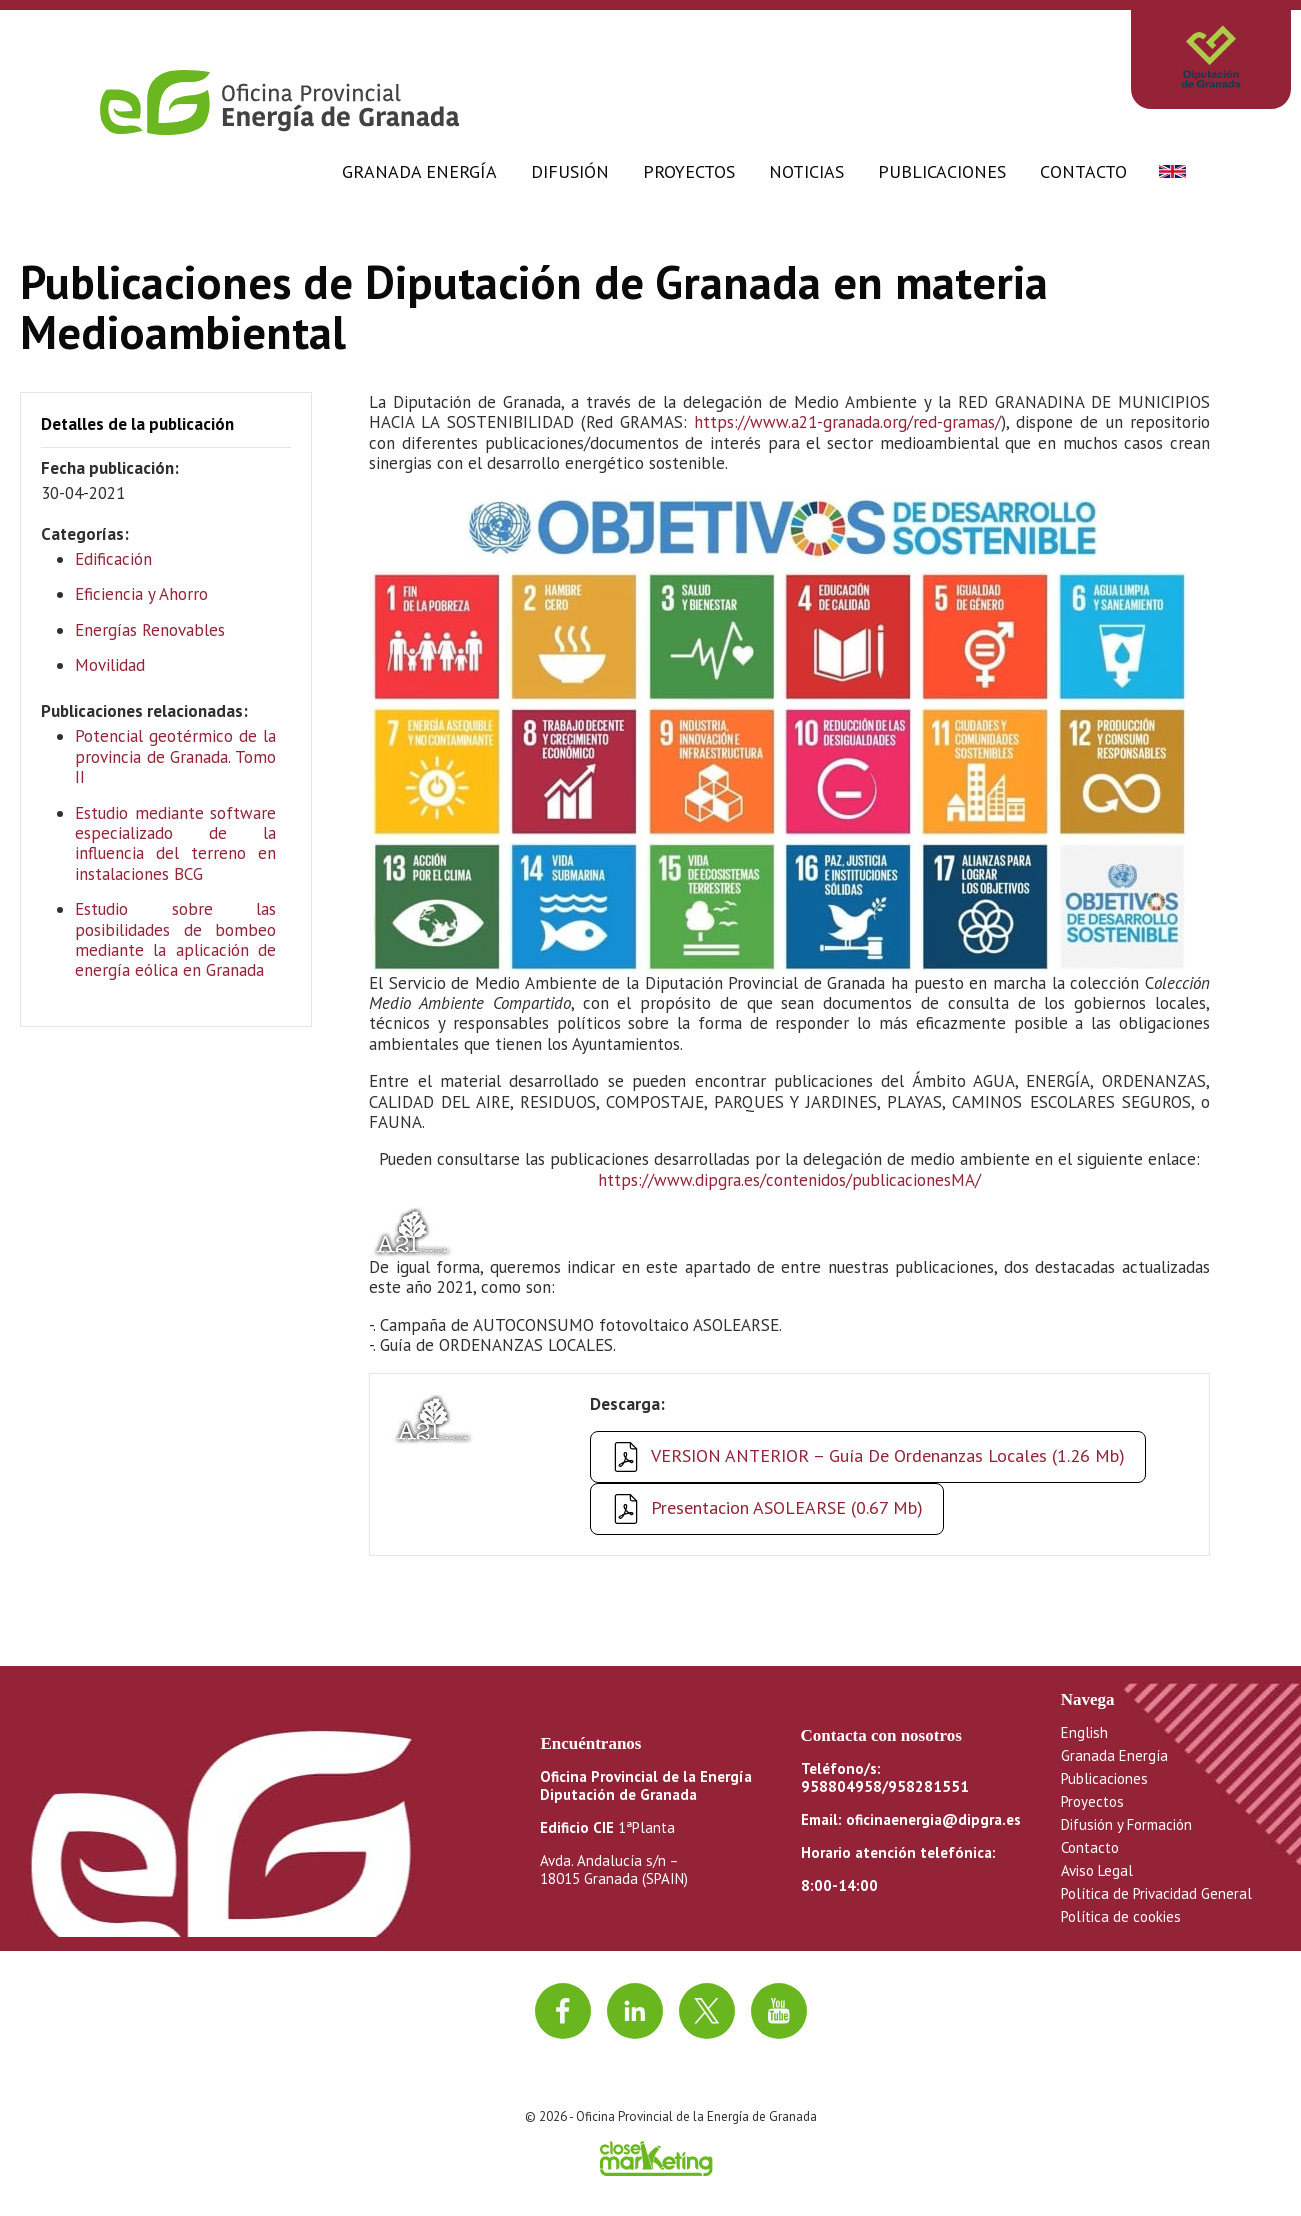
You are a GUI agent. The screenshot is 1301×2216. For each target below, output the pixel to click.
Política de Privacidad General (1156, 1893)
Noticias (806, 171)
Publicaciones (942, 171)
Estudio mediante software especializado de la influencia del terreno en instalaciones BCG (175, 843)
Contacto (1083, 171)
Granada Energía (419, 171)
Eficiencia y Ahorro (141, 594)
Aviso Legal (1097, 1870)
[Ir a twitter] (707, 2011)
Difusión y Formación (1126, 1824)
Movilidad (110, 665)
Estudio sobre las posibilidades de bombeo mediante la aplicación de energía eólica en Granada (175, 939)
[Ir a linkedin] (635, 2011)
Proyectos (689, 171)
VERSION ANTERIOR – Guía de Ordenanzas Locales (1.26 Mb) (888, 1455)
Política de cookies (1121, 1916)
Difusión (570, 171)
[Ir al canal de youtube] (779, 2011)
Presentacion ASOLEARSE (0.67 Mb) (787, 1507)
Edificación (113, 559)
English (1084, 1732)
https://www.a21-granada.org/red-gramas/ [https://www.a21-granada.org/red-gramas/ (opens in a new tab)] (847, 422)
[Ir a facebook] (563, 2011)
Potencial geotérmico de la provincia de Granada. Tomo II (175, 756)
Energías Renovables (150, 630)
